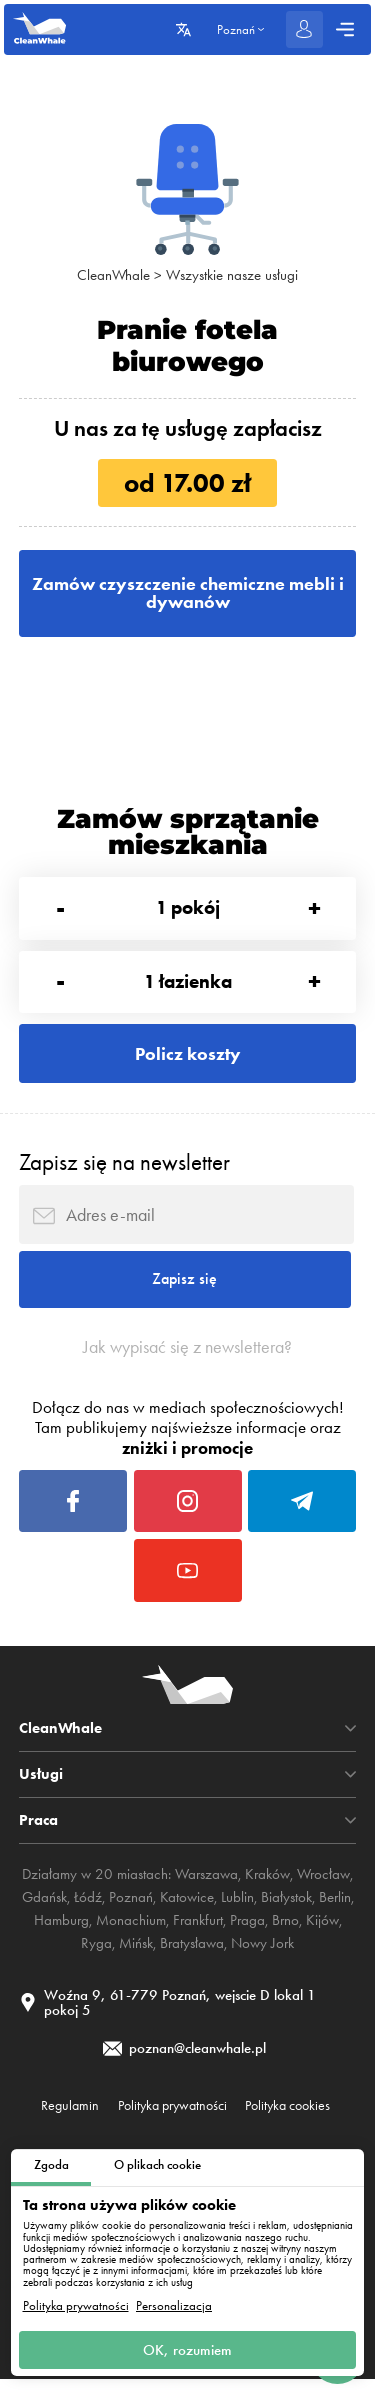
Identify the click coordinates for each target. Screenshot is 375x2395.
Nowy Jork (262, 1956)
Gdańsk (44, 1911)
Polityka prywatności (76, 2304)
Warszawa (206, 1889)
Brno (285, 1934)
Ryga (96, 1956)
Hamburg (61, 1934)
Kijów (322, 1934)
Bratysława (192, 1956)
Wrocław (323, 1889)
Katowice (187, 1911)
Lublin (237, 1911)
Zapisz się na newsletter (124, 1168)
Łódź (88, 1911)
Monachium (131, 1934)
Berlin (335, 1911)
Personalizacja (174, 2304)
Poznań (131, 1911)
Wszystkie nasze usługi (232, 275)
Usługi (41, 1789)
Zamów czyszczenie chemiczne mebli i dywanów (187, 594)
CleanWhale (113, 275)
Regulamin (70, 2120)
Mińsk (136, 1956)
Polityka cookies (287, 2120)
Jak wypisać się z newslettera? (188, 1356)
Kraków (267, 1889)
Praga (247, 1934)
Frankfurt (198, 1934)
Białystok (286, 1911)
